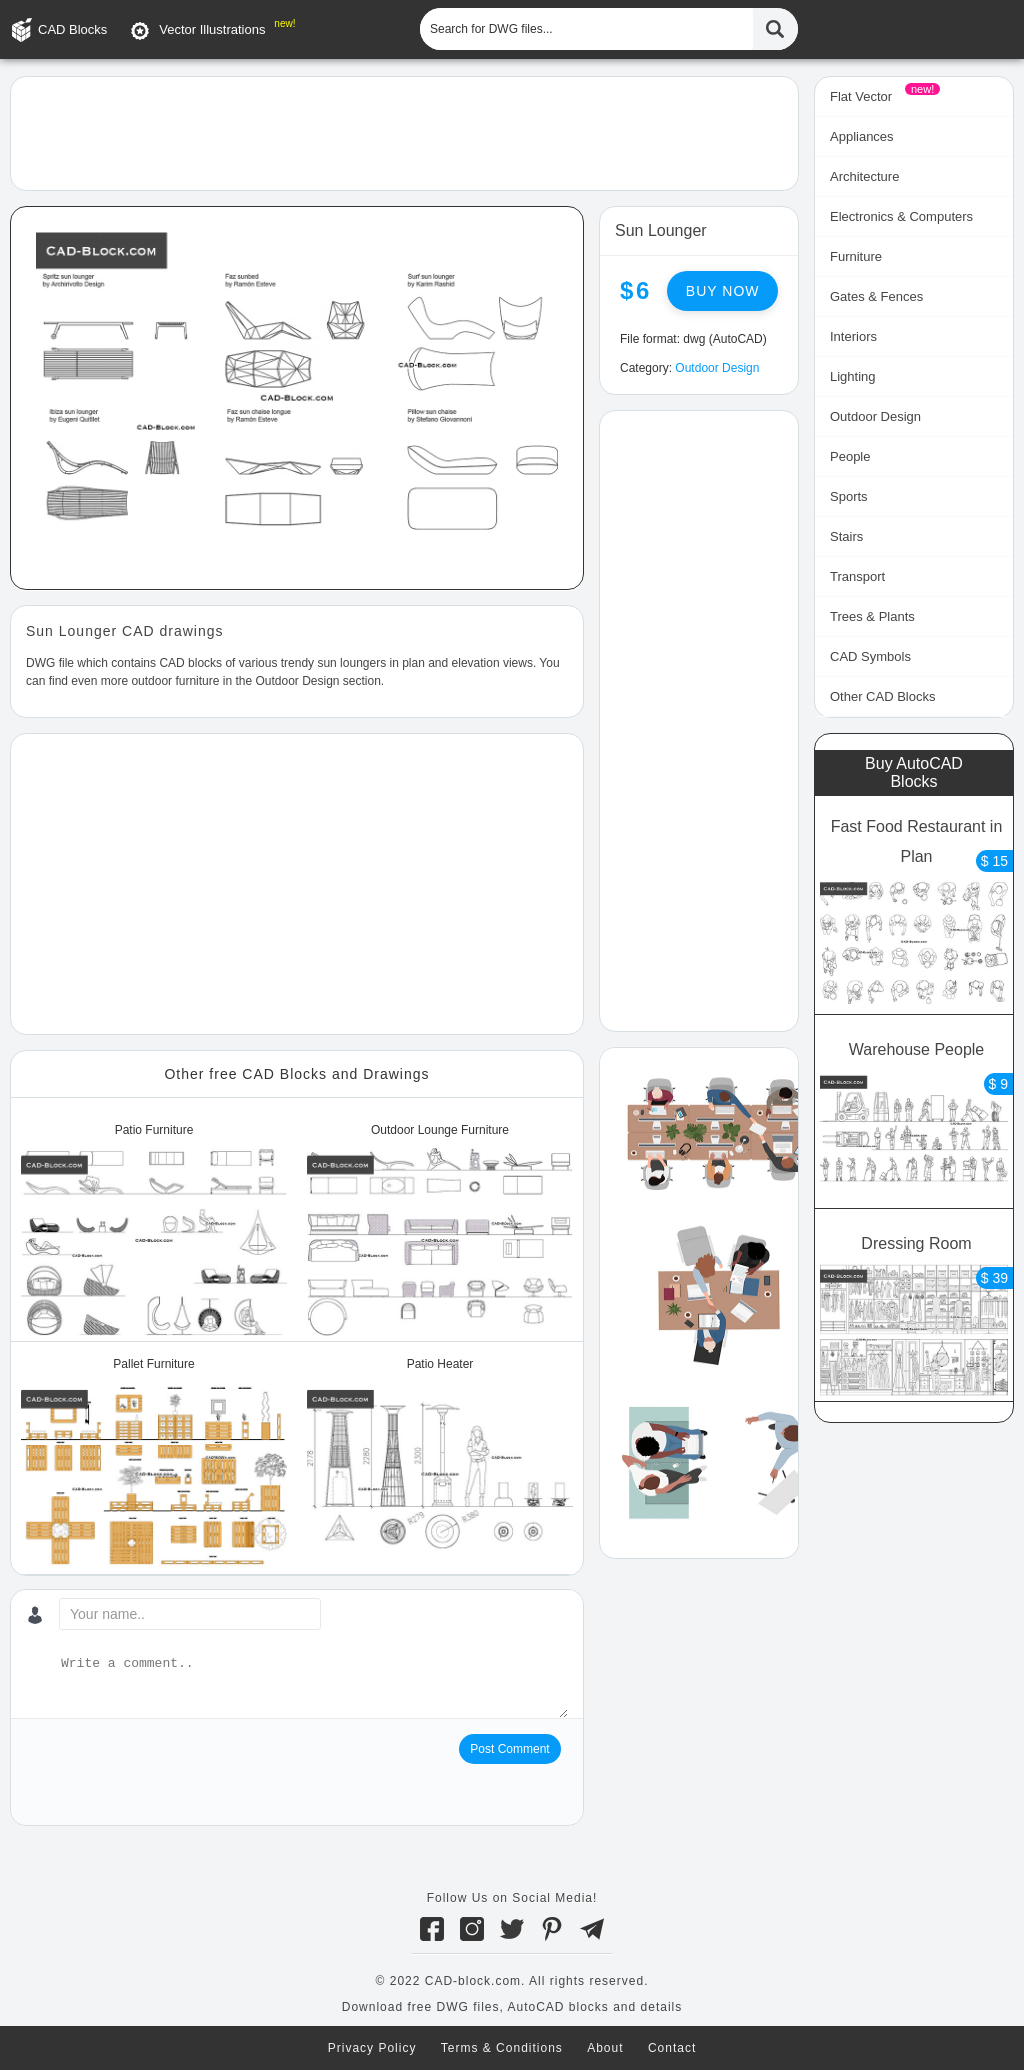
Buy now (723, 291)
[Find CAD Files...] (775, 29)
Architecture (864, 176)
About (605, 2048)
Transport (857, 576)
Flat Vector (861, 96)
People (850, 456)
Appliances (862, 136)
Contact (672, 2048)
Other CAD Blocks (882, 696)
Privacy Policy (372, 2048)
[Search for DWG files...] (586, 29)
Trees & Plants (872, 616)
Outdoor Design (717, 368)
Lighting (853, 376)
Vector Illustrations (212, 29)
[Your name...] (190, 1614)
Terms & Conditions (502, 2048)
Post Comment (509, 1749)
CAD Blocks (72, 29)
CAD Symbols (870, 656)
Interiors (853, 336)
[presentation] (178, 1773)
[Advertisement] (404, 132)
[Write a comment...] (312, 1686)
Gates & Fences (876, 296)
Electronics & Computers (901, 216)
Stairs (846, 536)
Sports (849, 496)
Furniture (856, 256)
